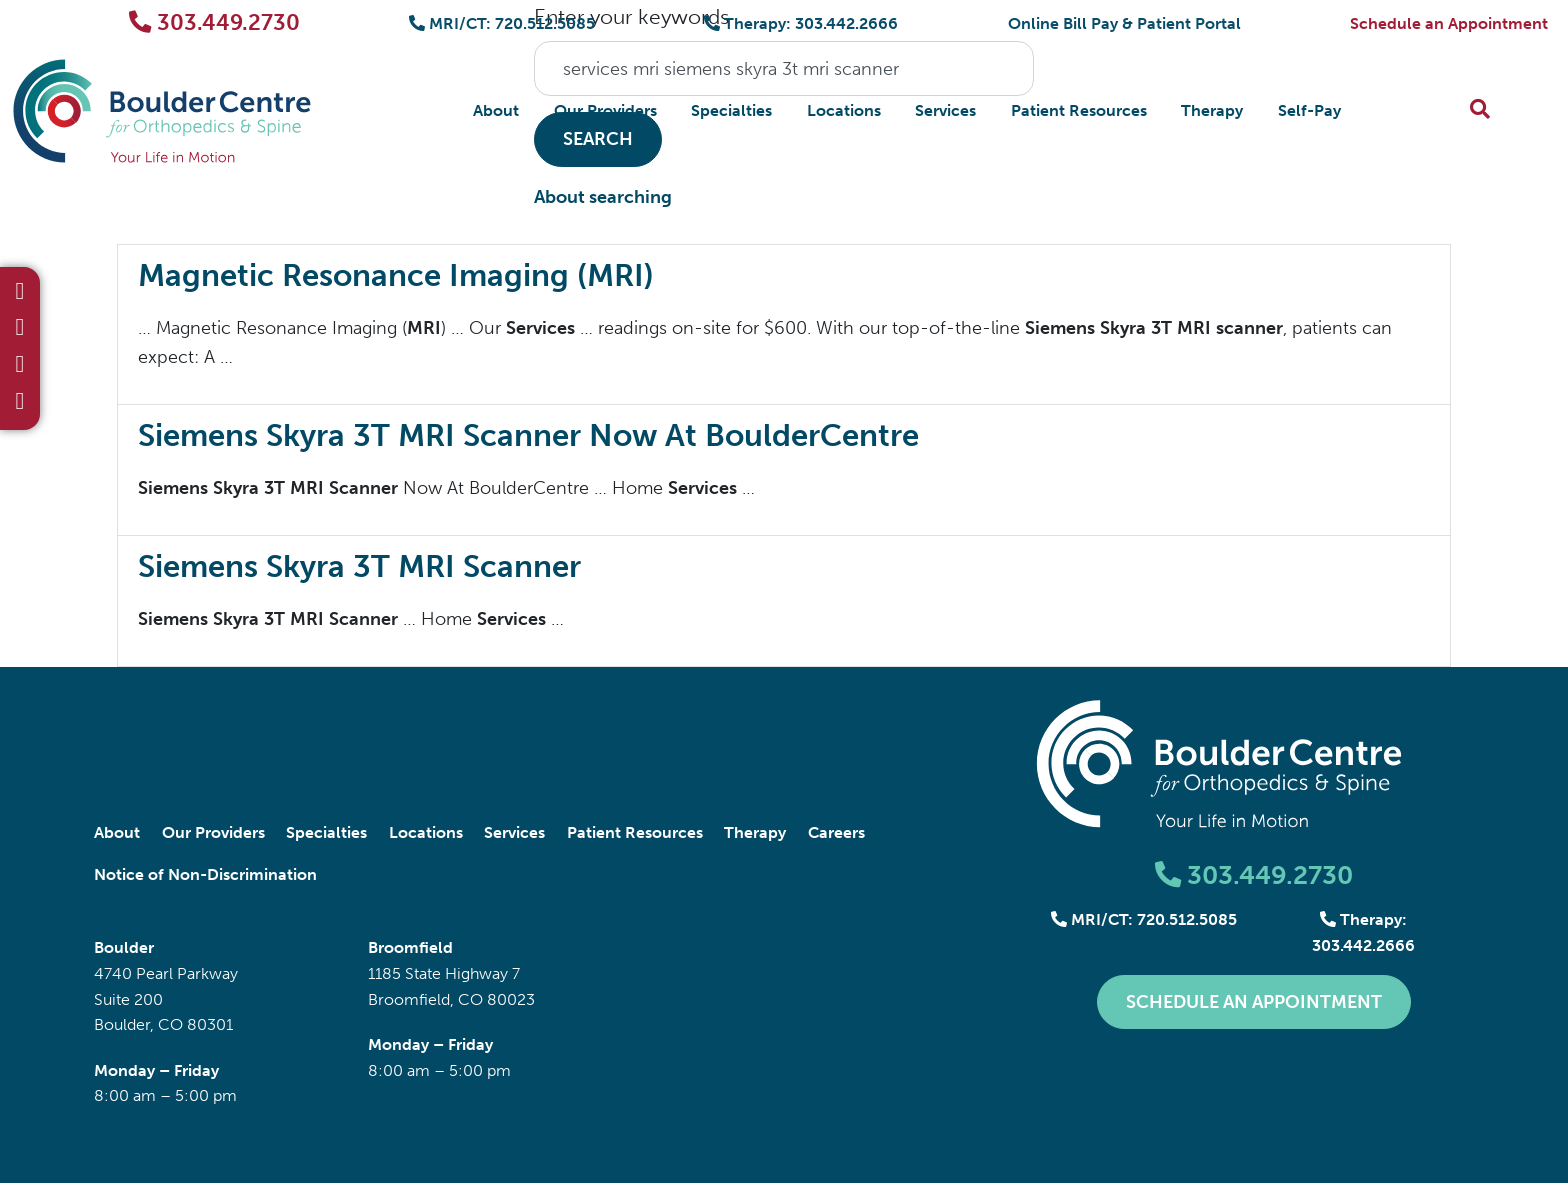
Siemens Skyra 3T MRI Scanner (359, 566)
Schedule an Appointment (1449, 23)
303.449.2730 (214, 22)
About (496, 110)
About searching (603, 197)
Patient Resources (1079, 110)
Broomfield (410, 947)
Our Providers (605, 110)
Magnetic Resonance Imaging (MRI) (396, 275)
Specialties (731, 110)
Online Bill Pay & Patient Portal (1124, 23)
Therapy (1212, 110)
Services (945, 110)
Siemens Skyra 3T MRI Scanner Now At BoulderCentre (528, 435)
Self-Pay (1309, 110)
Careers (836, 832)
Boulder (124, 947)
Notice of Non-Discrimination (205, 874)
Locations (844, 110)
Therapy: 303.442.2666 (801, 23)
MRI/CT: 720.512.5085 (502, 23)
